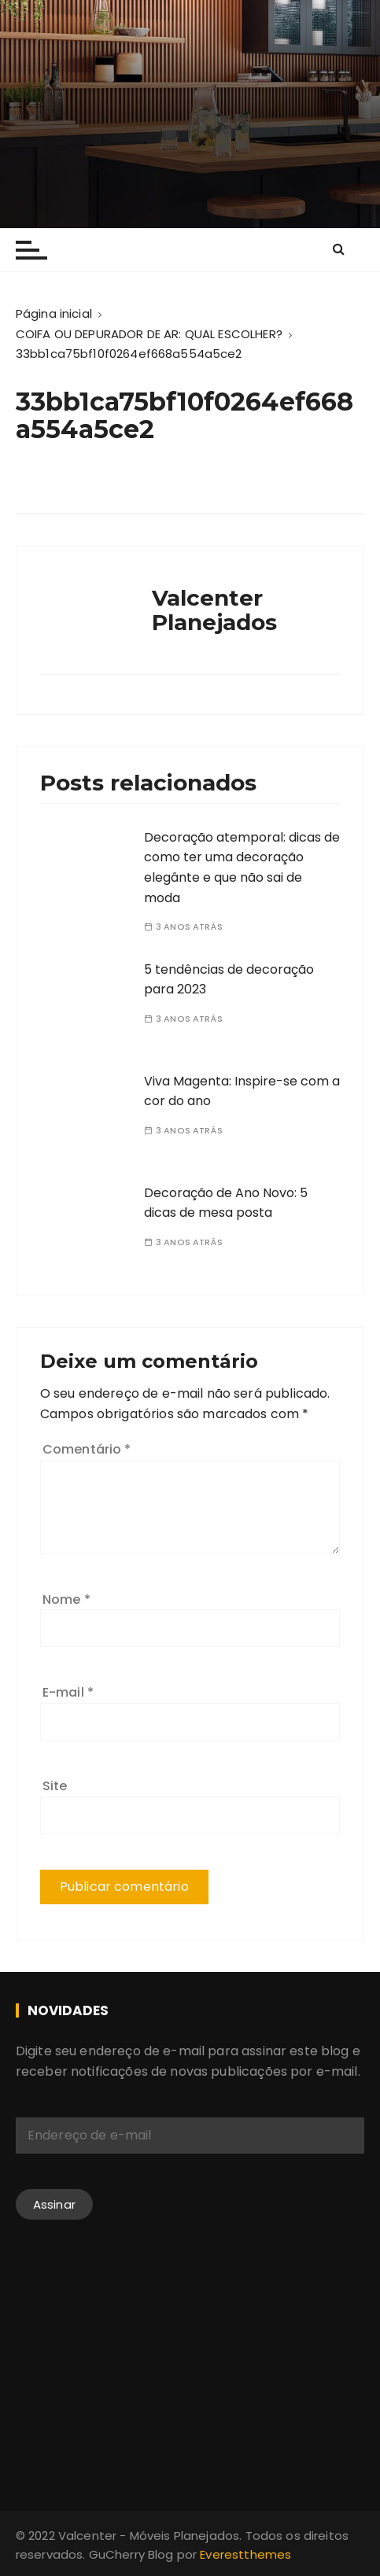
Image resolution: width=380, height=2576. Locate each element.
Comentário (86, 1449)
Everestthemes (245, 2554)
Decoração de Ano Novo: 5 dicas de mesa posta (226, 1203)
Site (55, 1786)
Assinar (54, 2204)
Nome (66, 1599)
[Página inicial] (54, 313)
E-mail (68, 1692)
